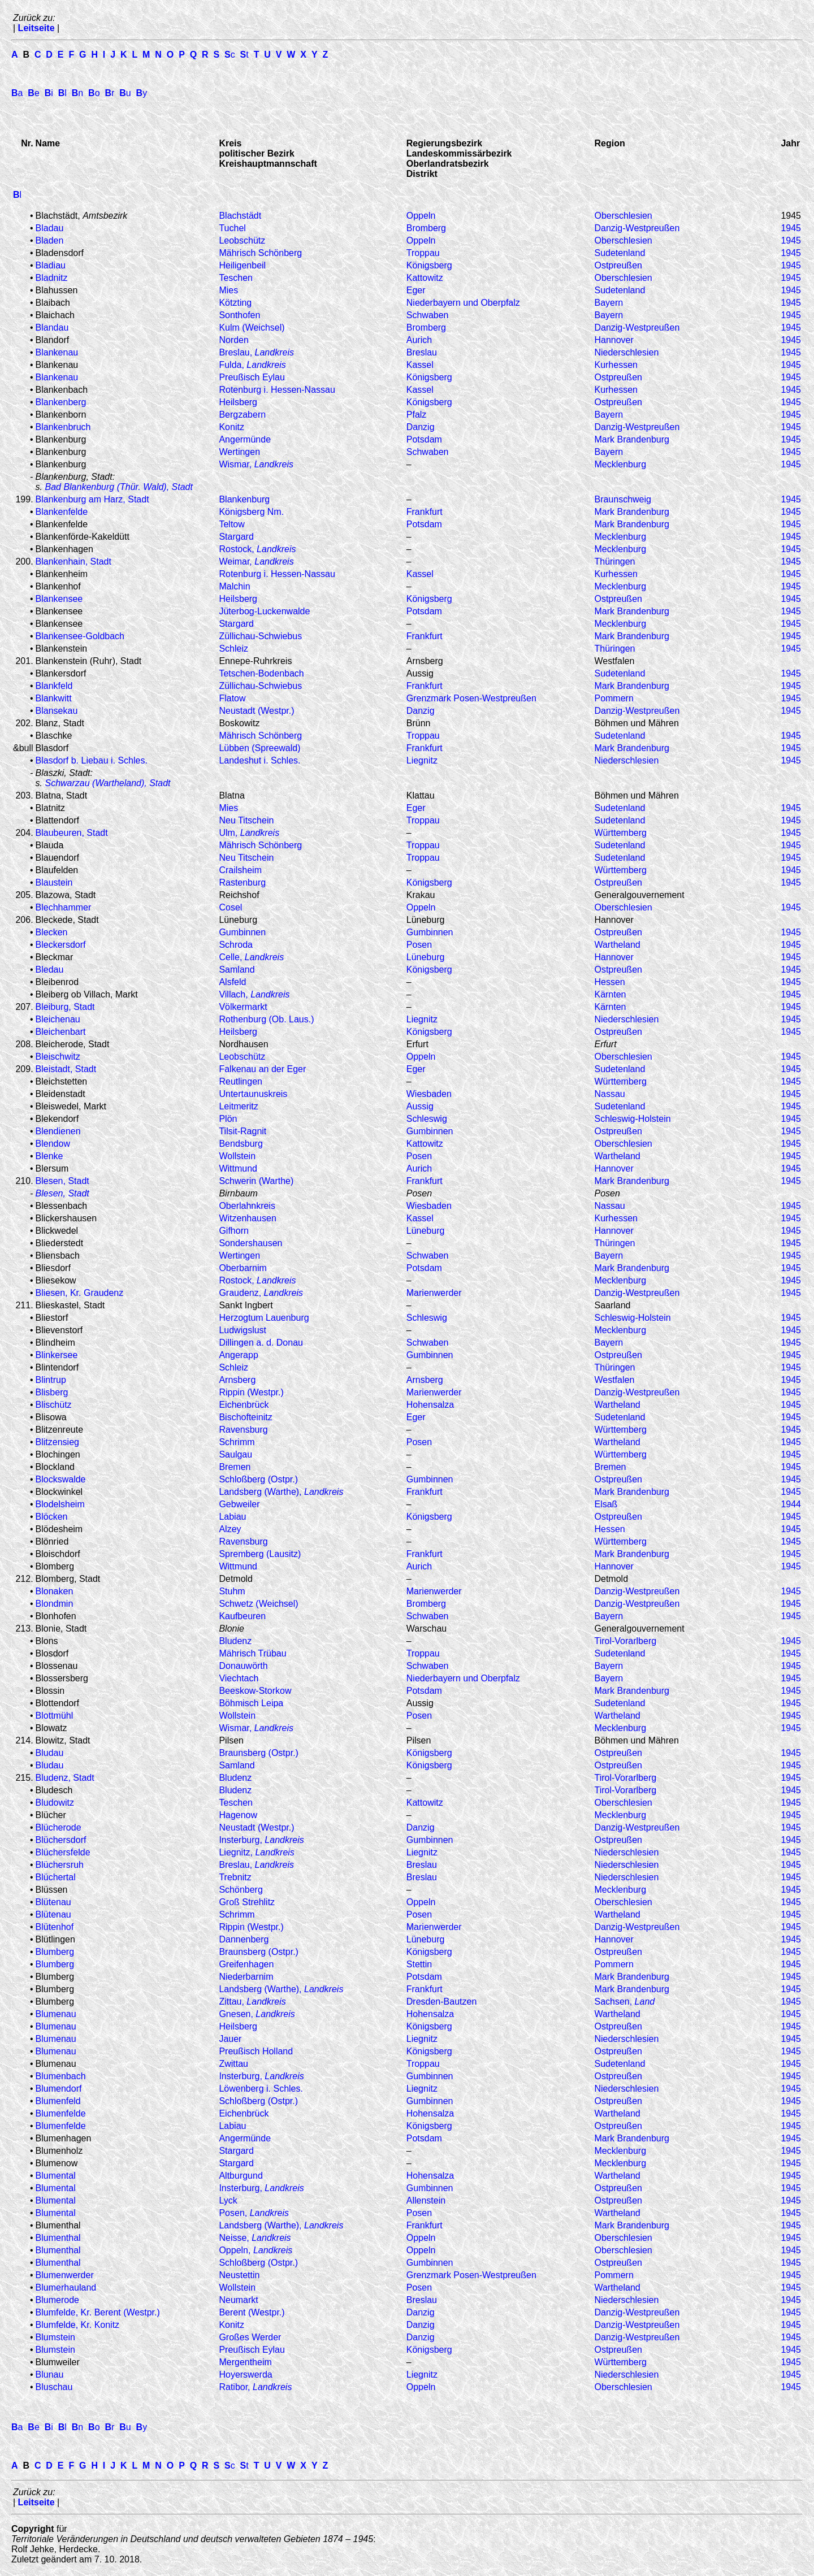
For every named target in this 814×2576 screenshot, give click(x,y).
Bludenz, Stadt (65, 1778)
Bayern (608, 302)
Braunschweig (622, 499)
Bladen (50, 240)
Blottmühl (54, 1715)
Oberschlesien (623, 215)
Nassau (609, 1094)
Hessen (609, 982)
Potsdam (424, 439)
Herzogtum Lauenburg (264, 1317)
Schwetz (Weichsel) (258, 1603)
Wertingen (239, 452)
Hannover (613, 340)
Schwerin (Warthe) (256, 1181)
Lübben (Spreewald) (259, 748)
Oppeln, (255, 2250)
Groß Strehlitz (247, 1902)
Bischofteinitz (245, 1417)
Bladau (50, 228)
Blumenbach (61, 2076)
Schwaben (427, 315)
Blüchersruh (60, 1865)
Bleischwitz (58, 1056)
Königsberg (429, 265)
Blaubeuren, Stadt (72, 833)
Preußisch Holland (256, 2051)
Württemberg (620, 833)
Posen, (254, 2213)
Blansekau (57, 710)
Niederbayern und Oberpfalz (463, 302)
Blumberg (55, 1952)
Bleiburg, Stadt (65, 1007)
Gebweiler (239, 1504)
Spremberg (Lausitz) (260, 1554)
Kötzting (235, 302)
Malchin (234, 586)
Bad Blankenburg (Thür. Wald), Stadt (118, 487)
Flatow (232, 698)
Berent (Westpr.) (251, 2312)
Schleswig (426, 1119)
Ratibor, (255, 2387)
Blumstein (55, 2337)
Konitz (231, 427)
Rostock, (257, 549)
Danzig (420, 427)
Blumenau (56, 2014)
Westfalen (614, 1380)
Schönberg (240, 1889)
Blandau (52, 327)
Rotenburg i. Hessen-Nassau (277, 389)
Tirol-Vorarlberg (625, 1641)
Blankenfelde (62, 512)
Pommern (613, 698)
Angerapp (238, 1355)
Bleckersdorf (61, 944)
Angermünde (245, 439)
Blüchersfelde (63, 1852)
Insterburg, (261, 1840)
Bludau (50, 1753)
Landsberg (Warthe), (281, 1492)
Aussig (420, 1106)
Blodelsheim (60, 1504)
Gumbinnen (242, 932)
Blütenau (53, 1902)
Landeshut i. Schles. (259, 760)
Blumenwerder (65, 2275)
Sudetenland (619, 253)
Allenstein (425, 2200)
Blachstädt (240, 215)
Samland (236, 969)
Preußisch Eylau (252, 377)
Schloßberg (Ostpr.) (258, 1479)
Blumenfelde (61, 2113)
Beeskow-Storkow (255, 1690)
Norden (233, 340)
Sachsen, (624, 2001)
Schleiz (233, 648)
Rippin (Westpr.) (251, 1392)
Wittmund (238, 1168)
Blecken (52, 932)
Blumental (56, 2175)
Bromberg (426, 228)
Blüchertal (56, 1877)
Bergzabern (242, 414)
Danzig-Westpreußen (636, 327)
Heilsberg (238, 402)
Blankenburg (244, 499)
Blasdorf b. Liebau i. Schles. (92, 760)
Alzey (230, 1529)
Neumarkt (238, 2300)
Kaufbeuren (242, 1616)
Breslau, (256, 352)
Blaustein (54, 882)
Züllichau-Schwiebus (260, 636)
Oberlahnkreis (247, 1206)
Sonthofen (239, 315)
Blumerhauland (66, 2287)
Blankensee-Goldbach (80, 636)
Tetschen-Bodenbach (261, 673)
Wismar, (256, 464)
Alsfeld (232, 982)
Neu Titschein (246, 820)
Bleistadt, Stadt (66, 1069)
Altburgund (240, 2175)
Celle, (251, 957)
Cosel (230, 907)
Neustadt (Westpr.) (256, 710)
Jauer (230, 2039)
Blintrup (51, 1380)
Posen (419, 944)
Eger (416, 290)
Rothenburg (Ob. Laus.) (266, 1019)
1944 (791, 1504)
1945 (791, 228)
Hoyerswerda (245, 2374)
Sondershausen (250, 1243)
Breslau (421, 352)
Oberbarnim (242, 1268)
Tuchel (232, 228)
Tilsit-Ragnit (242, 1131)
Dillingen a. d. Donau (261, 1342)
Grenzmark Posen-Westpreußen (471, 698)
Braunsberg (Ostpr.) (258, 1753)
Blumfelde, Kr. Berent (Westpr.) (98, 2312)
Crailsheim (240, 870)
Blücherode (58, 1827)
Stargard (236, 536)
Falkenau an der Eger (262, 1069)
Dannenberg (244, 1939)
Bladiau (51, 265)
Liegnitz (422, 760)
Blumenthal (58, 2238)
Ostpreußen (618, 265)
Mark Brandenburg (631, 439)
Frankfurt (424, 512)
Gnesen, (257, 2014)
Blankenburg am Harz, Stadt (92, 499)
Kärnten (610, 994)
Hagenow (238, 1815)
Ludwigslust (242, 1330)
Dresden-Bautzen (441, 2001)
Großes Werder (250, 2337)
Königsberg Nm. (251, 512)
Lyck (228, 2200)
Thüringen (614, 561)
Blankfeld (54, 686)
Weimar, (256, 561)
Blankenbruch (63, 427)
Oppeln (421, 215)
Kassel (420, 365)
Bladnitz (52, 278)
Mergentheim (245, 2362)
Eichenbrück (244, 1405)
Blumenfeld (58, 2101)
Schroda (236, 944)
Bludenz (235, 1641)
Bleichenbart (61, 1032)
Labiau (232, 1516)
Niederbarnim (246, 1976)
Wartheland (617, 944)
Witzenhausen (247, 1218)
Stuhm (232, 1591)
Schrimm (236, 1442)
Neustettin (239, 2275)
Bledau (50, 969)
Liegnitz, (256, 1852)
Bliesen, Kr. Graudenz (80, 1293)
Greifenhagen (246, 1964)
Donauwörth (243, 1666)
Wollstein (237, 1156)
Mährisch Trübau (252, 1653)
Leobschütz (242, 240)
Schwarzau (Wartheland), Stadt (107, 783)
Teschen (236, 278)
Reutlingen (240, 1081)
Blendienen (58, 1131)
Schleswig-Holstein (632, 1119)
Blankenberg (61, 402)
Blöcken (52, 1516)
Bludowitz (55, 1802)
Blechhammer (64, 907)
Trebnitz (235, 1877)
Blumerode (57, 2300)
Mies (228, 290)
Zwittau (233, 2063)
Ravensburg (243, 1429)
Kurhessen (616, 365)
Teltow (231, 524)
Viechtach (238, 1678)
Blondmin (54, 1603)
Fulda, (252, 365)
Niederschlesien (626, 352)
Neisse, (255, 2238)
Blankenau (57, 352)
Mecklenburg (620, 464)
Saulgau (235, 1454)
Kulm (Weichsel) (251, 327)
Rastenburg (242, 882)
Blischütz (54, 1405)
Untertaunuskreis (253, 1094)
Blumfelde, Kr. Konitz (78, 2325)
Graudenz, (261, 1293)
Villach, (254, 994)
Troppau (423, 253)
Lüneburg (425, 957)
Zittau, (252, 2001)
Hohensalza (430, 1405)
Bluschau (54, 2387)
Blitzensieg (57, 1442)
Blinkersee (57, 1355)
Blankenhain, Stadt (73, 561)
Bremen (234, 1467)
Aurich (419, 340)
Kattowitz (424, 278)
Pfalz (416, 414)
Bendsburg (240, 1143)
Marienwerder (434, 1293)
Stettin (419, 1964)
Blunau (50, 2374)
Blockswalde (61, 1479)
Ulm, (249, 833)
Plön (228, 1119)
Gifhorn (233, 1230)
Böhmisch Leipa (251, 1703)
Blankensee (59, 599)
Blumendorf (59, 2088)
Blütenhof (55, 1927)
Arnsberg (237, 1380)
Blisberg (52, 1392)
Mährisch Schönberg (260, 253)
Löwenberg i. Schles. (261, 2088)
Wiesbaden (429, 1094)
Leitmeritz (238, 1106)
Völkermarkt (243, 1007)
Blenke (49, 1156)
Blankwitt (54, 698)
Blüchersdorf (61, 1840)
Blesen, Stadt (62, 1181)
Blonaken (54, 1591)
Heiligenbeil (242, 265)
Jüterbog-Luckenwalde (264, 611)
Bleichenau (58, 1019)
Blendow (53, 1143)
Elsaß (605, 1504)
